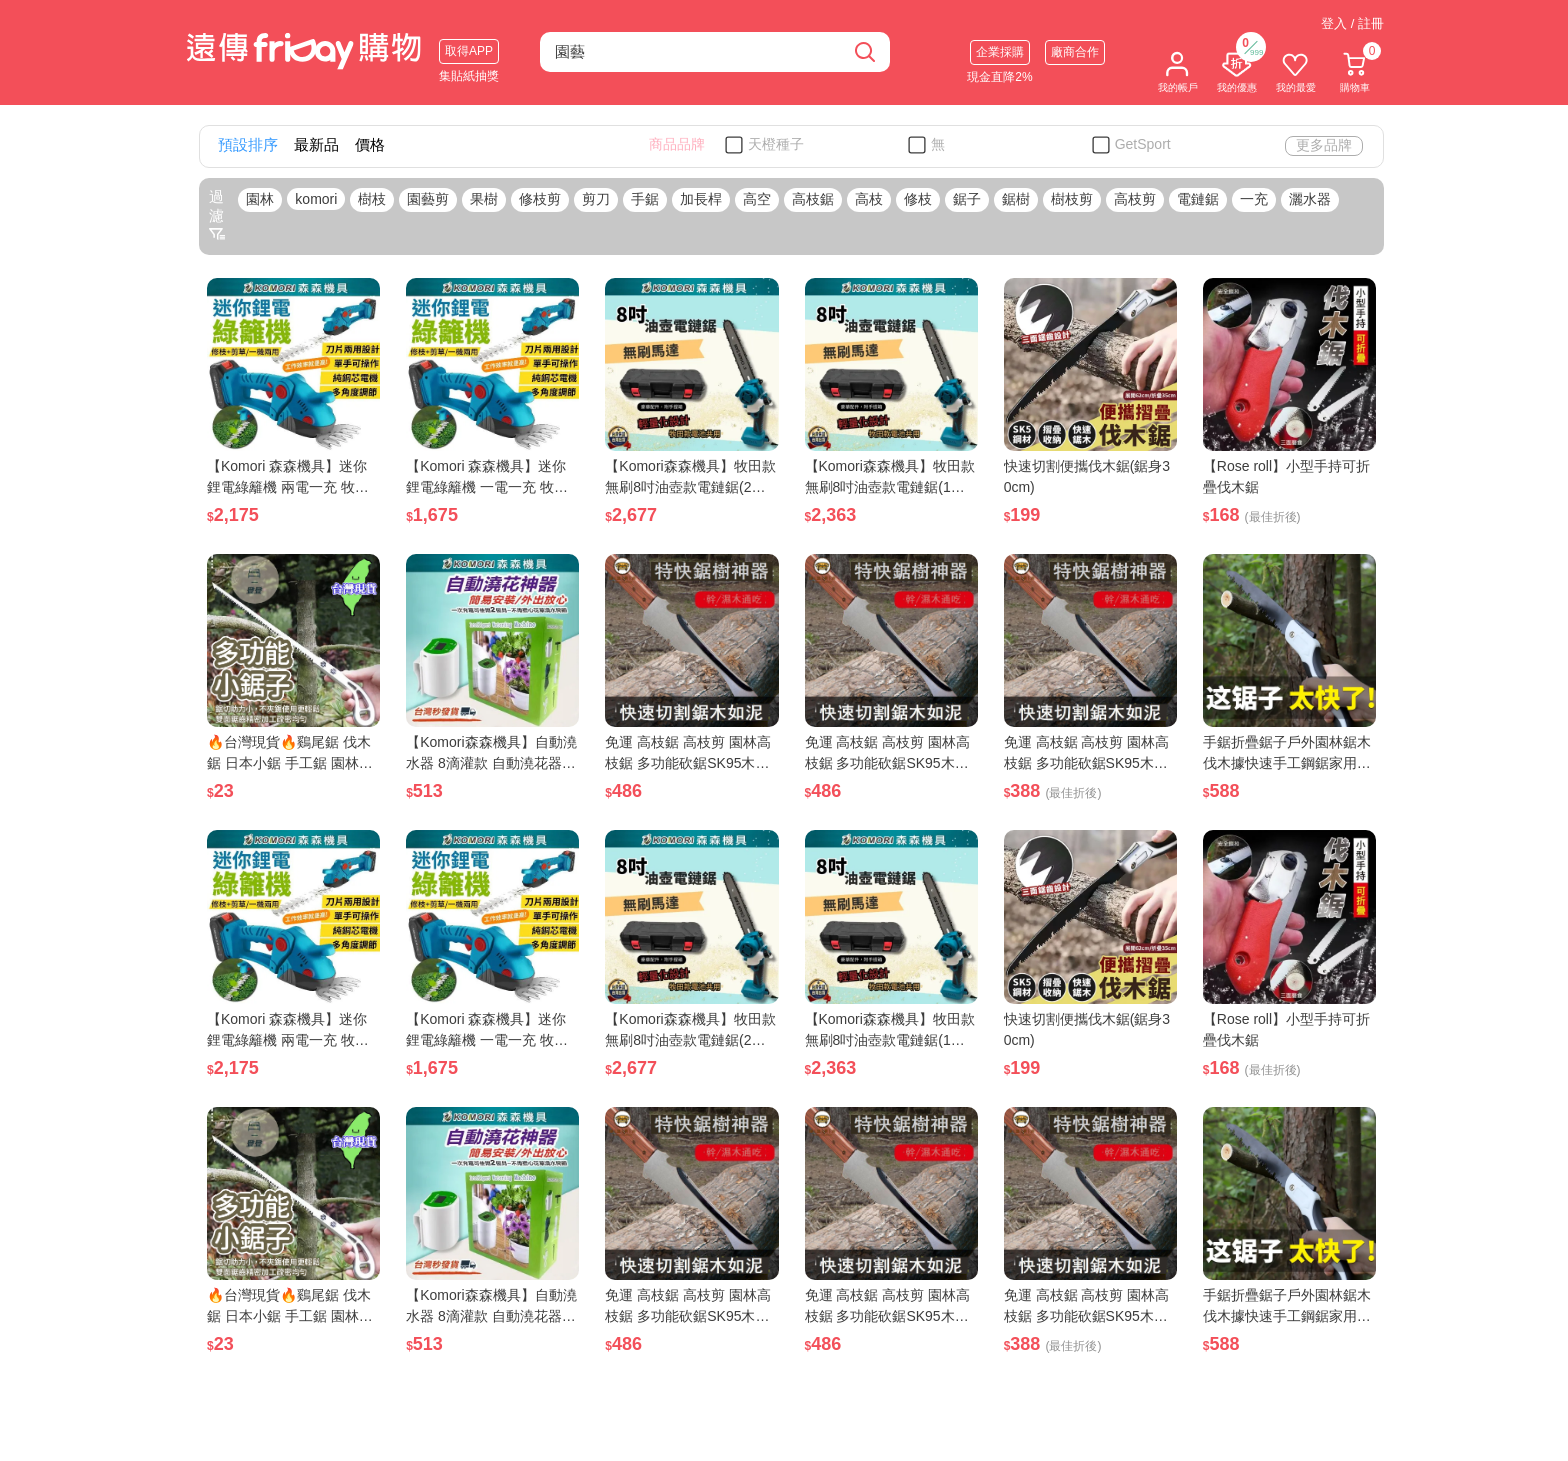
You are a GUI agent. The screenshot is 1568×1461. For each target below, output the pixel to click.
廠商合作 (1075, 52)
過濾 (217, 215)
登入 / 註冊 (1352, 23)
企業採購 (1000, 52)
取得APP (469, 51)
